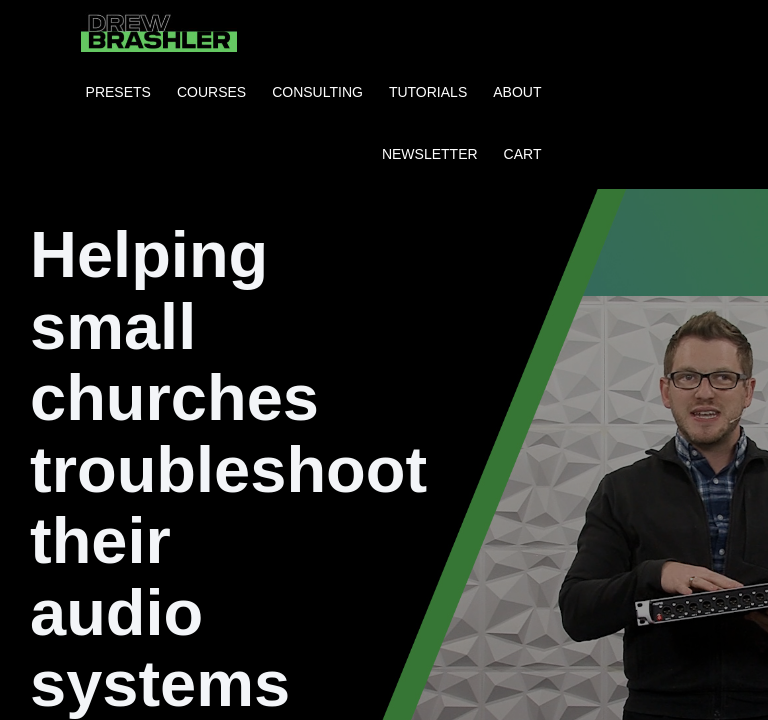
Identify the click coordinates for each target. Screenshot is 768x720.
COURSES (211, 92)
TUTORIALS (428, 92)
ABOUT (517, 92)
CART (523, 154)
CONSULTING (317, 92)
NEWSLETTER (430, 154)
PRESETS (118, 92)
